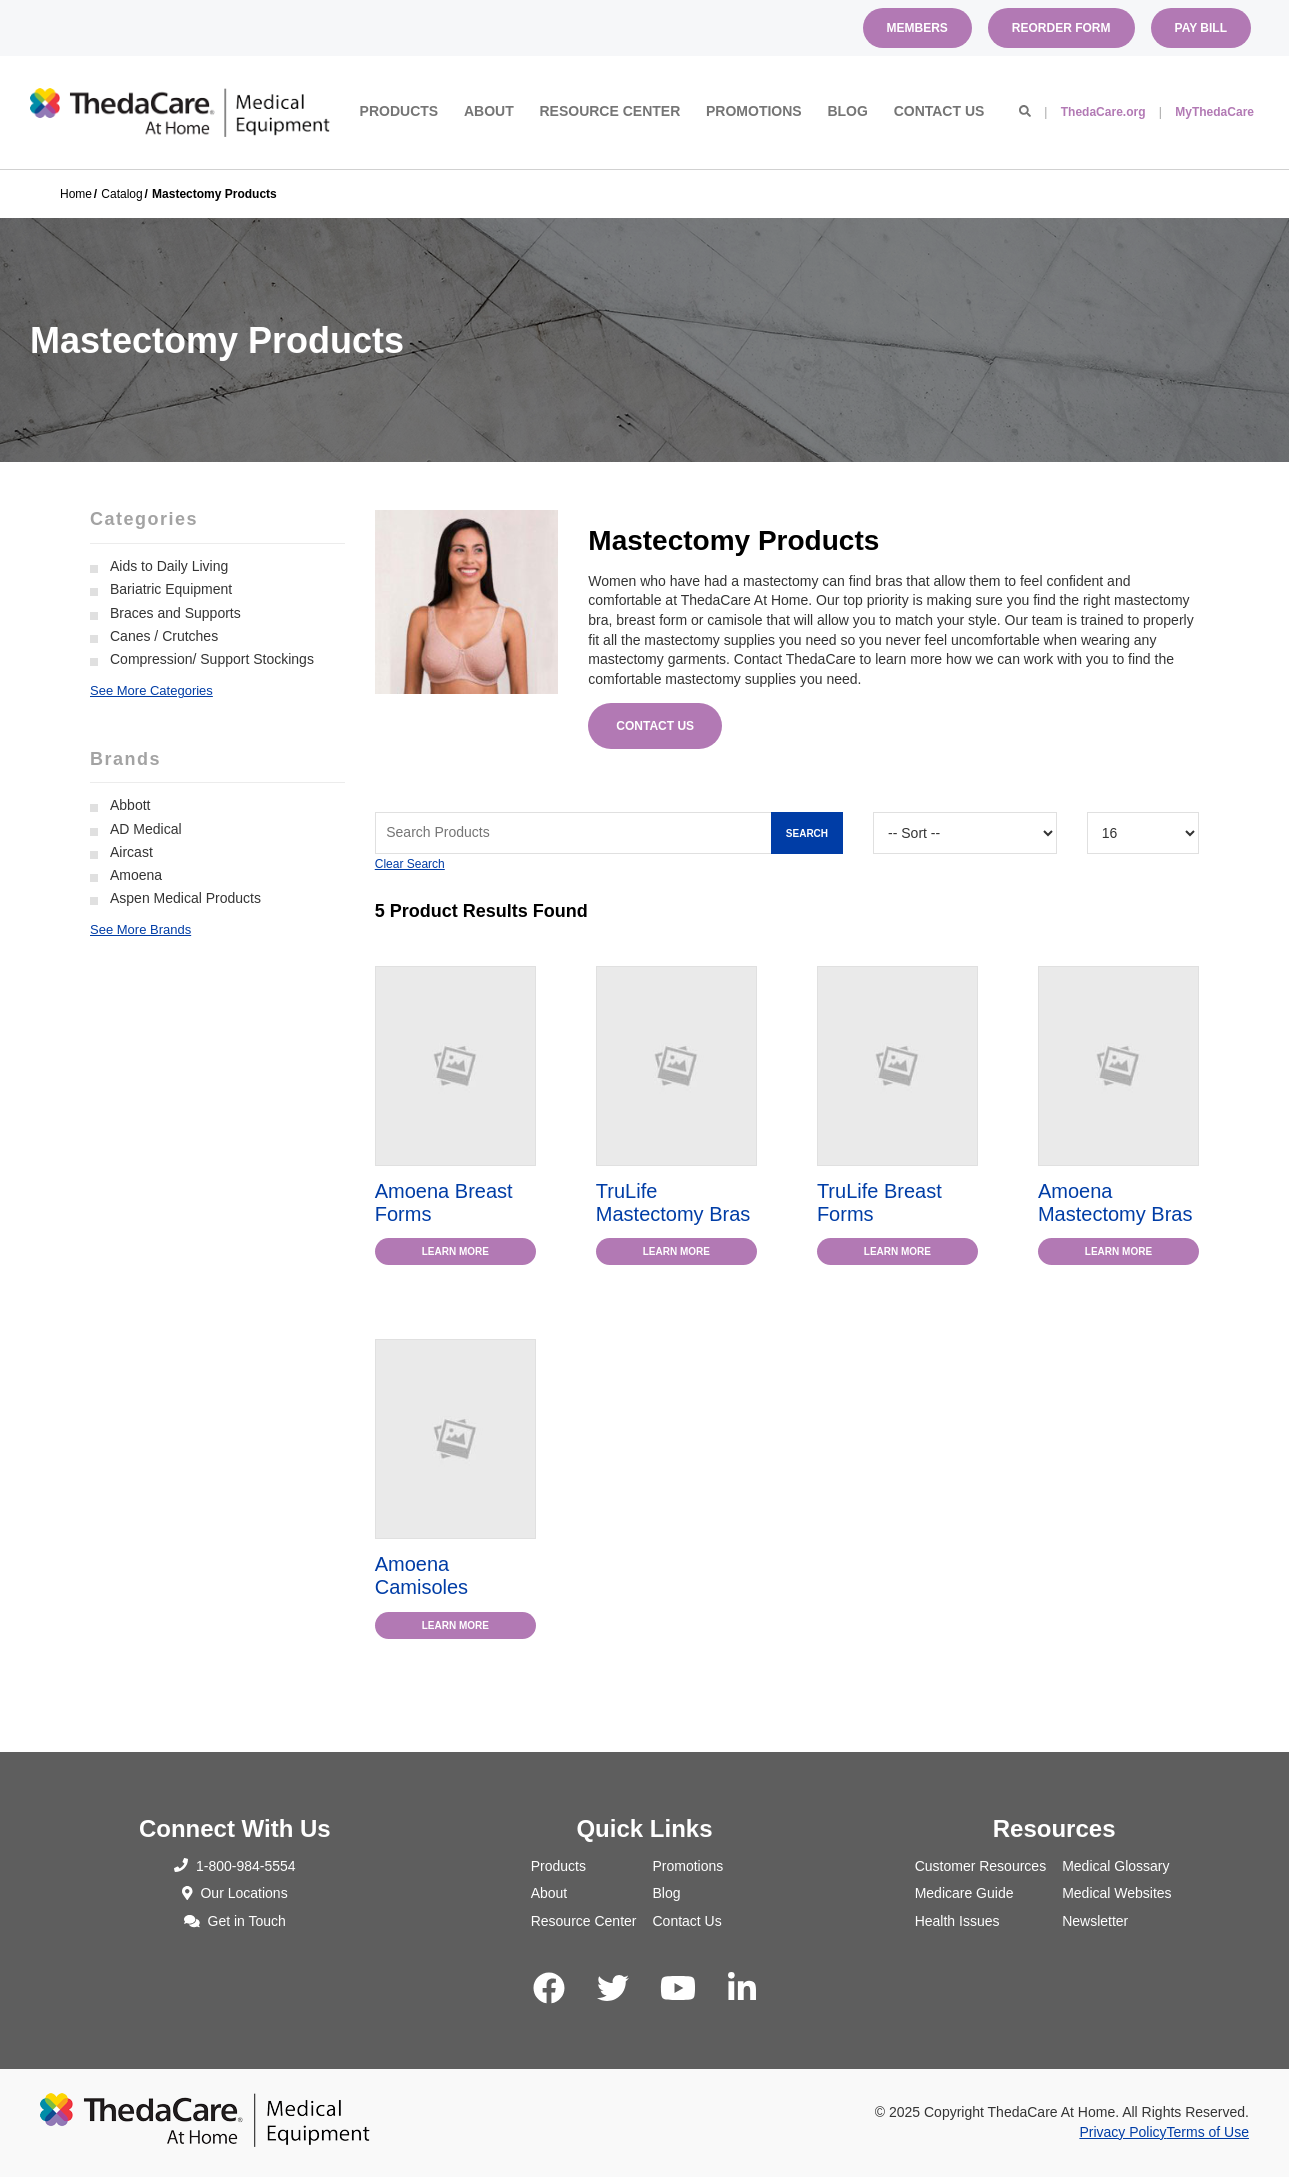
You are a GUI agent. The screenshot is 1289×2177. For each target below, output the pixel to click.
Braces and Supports (175, 613)
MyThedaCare (1214, 112)
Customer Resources (981, 1866)
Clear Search (410, 864)
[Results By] (1143, 833)
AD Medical (146, 829)
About (489, 111)
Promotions (754, 111)
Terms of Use (1208, 2132)
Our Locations (235, 1893)
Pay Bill (1201, 28)
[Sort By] (965, 833)
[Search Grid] (609, 833)
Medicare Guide (964, 1893)
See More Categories (151, 690)
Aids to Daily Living (169, 566)
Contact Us (939, 111)
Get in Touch (235, 1921)
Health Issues (957, 1921)
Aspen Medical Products (185, 898)
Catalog (121, 194)
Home (76, 194)
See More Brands (140, 929)
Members (917, 28)
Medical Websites (1116, 1893)
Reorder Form (1061, 28)
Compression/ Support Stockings (212, 659)
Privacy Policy (1122, 2132)
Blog (847, 111)
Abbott (130, 805)
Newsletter (1095, 1921)
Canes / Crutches (164, 636)
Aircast (131, 852)
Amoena (136, 875)
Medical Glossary (1115, 1866)
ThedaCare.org (1103, 112)
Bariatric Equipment (171, 589)
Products (399, 111)
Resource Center (609, 111)
